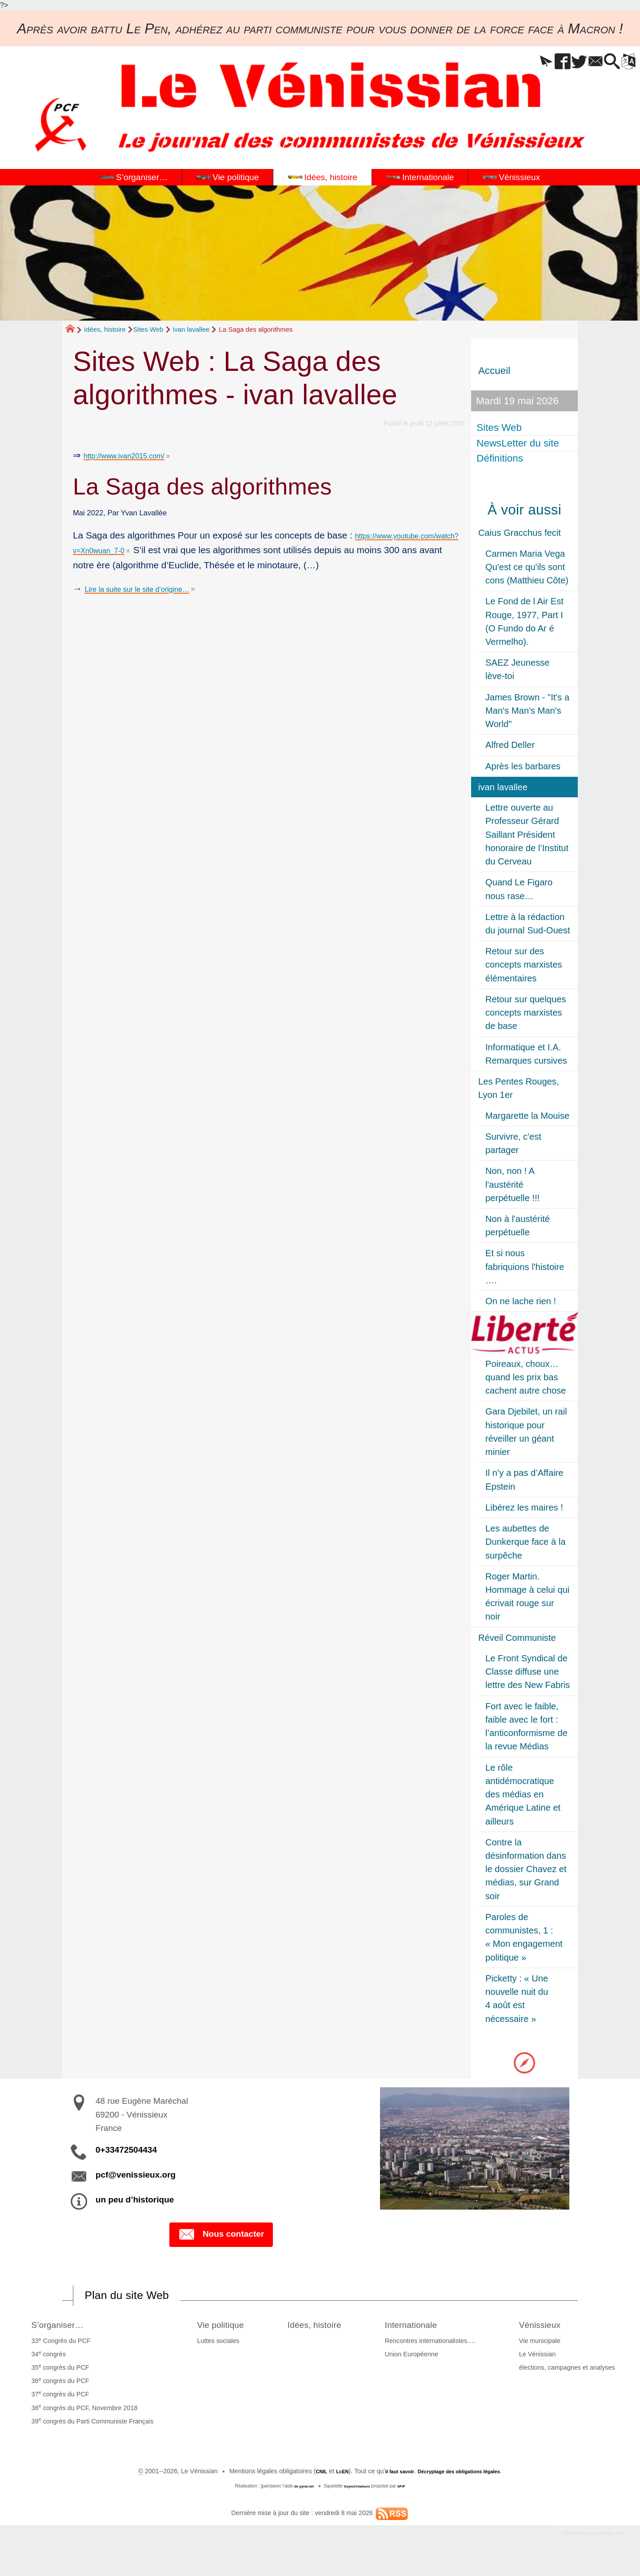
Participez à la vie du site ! (581, 2544)
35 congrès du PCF (57, 2376)
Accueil (494, 370)
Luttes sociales (209, 2349)
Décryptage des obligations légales (466, 2480)
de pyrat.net (299, 2494)
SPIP (408, 2494)
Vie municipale (543, 2349)
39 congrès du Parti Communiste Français (89, 2429)
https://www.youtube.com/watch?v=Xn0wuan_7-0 (174, 550)
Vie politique (218, 2332)
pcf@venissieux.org (136, 2174)
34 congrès (45, 2363)
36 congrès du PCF (57, 2389)
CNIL (303, 2480)
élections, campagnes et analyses (570, 2376)
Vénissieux (549, 2332)
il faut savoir (391, 2480)
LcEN (327, 2480)
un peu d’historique (135, 2199)
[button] (514, 62)
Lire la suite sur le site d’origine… (153, 603)
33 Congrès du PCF (58, 2349)
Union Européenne (420, 2363)
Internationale (428, 2332)
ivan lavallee (191, 329)
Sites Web (148, 329)
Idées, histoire (104, 329)
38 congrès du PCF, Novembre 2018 (81, 2416)
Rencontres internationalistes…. (439, 2349)
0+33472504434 (126, 2149)
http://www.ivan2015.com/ (136, 455)
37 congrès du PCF (57, 2403)
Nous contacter (221, 2235)
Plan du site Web (139, 2299)
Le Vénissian (540, 2363)
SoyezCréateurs (359, 2494)
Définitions (501, 458)
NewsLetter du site (519, 443)
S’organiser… (62, 2332)
